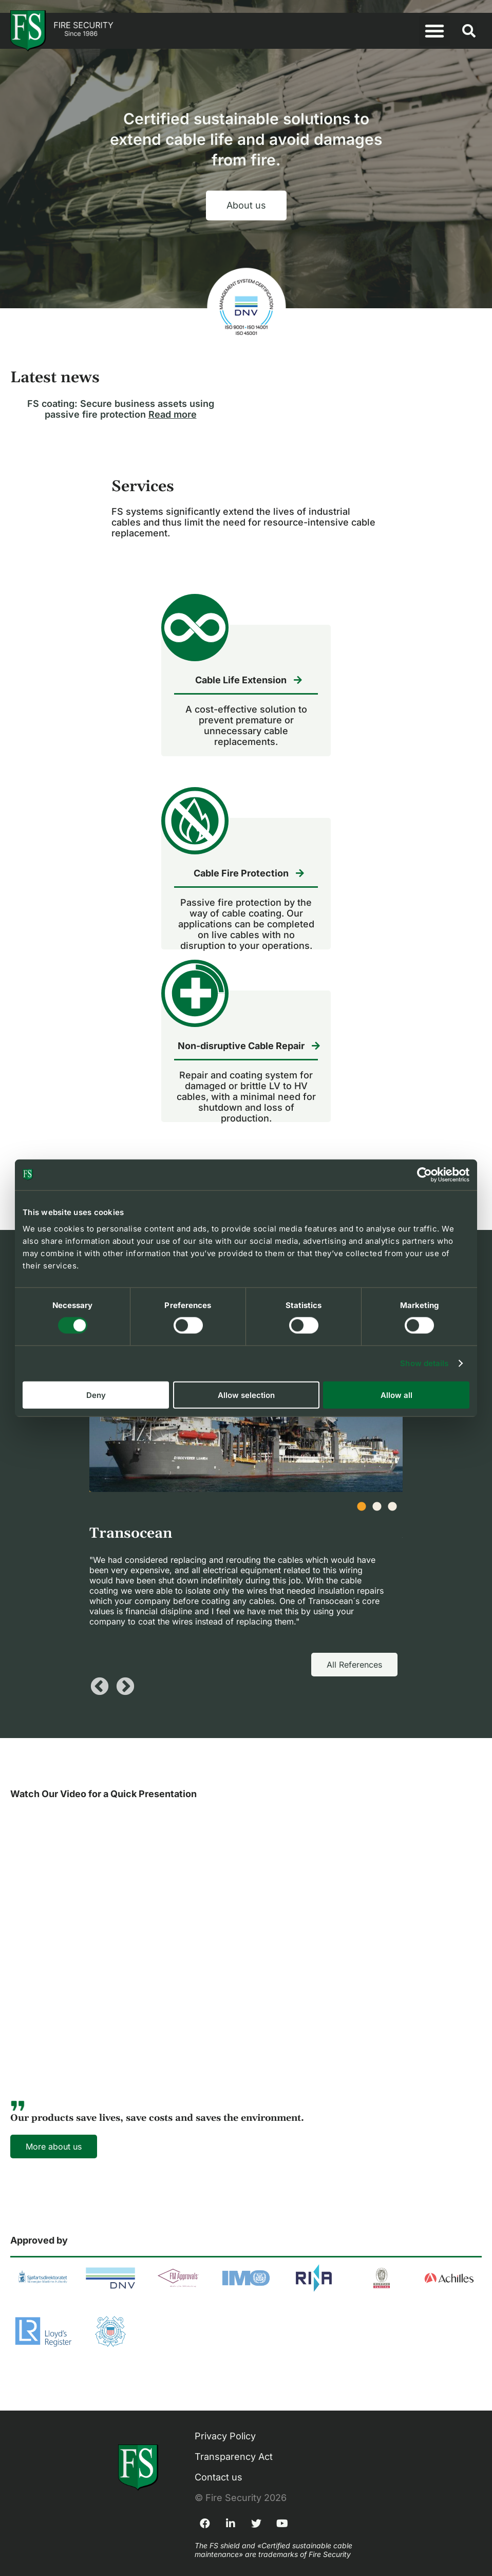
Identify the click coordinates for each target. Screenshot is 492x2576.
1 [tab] (366, 1512)
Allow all (396, 1394)
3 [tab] (397, 1512)
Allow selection (246, 1394)
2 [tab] (382, 1512)
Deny (96, 1394)
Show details (424, 1363)
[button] (434, 30)
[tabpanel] (246, 1482)
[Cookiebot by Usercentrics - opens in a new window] (424, 1175)
